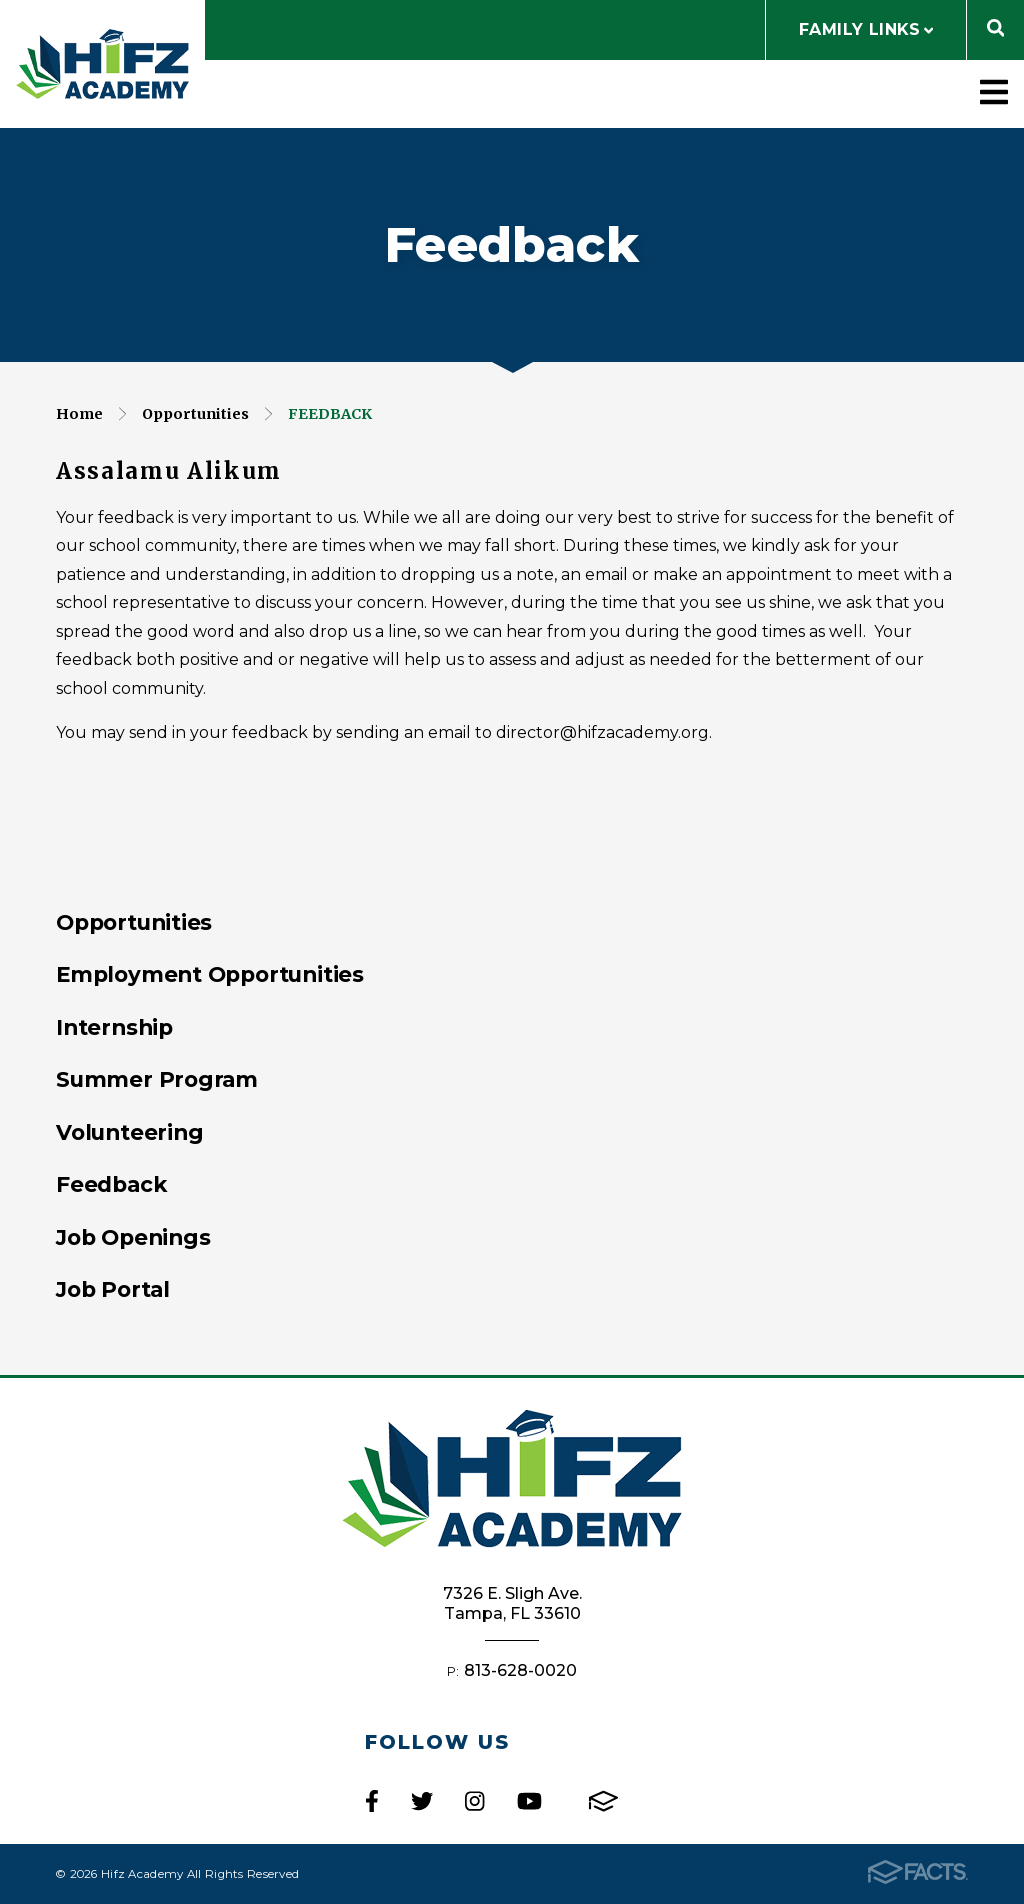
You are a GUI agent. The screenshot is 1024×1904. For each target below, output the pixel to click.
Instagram (474, 1801)
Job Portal (113, 1289)
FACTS (603, 1801)
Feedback (330, 414)
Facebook (372, 1801)
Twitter (422, 1801)
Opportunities (195, 414)
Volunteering (129, 1132)
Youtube (529, 1801)
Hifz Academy (102, 64)
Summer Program (157, 1079)
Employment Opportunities (210, 974)
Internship (114, 1027)
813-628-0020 (520, 1670)
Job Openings (133, 1237)
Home (79, 414)
